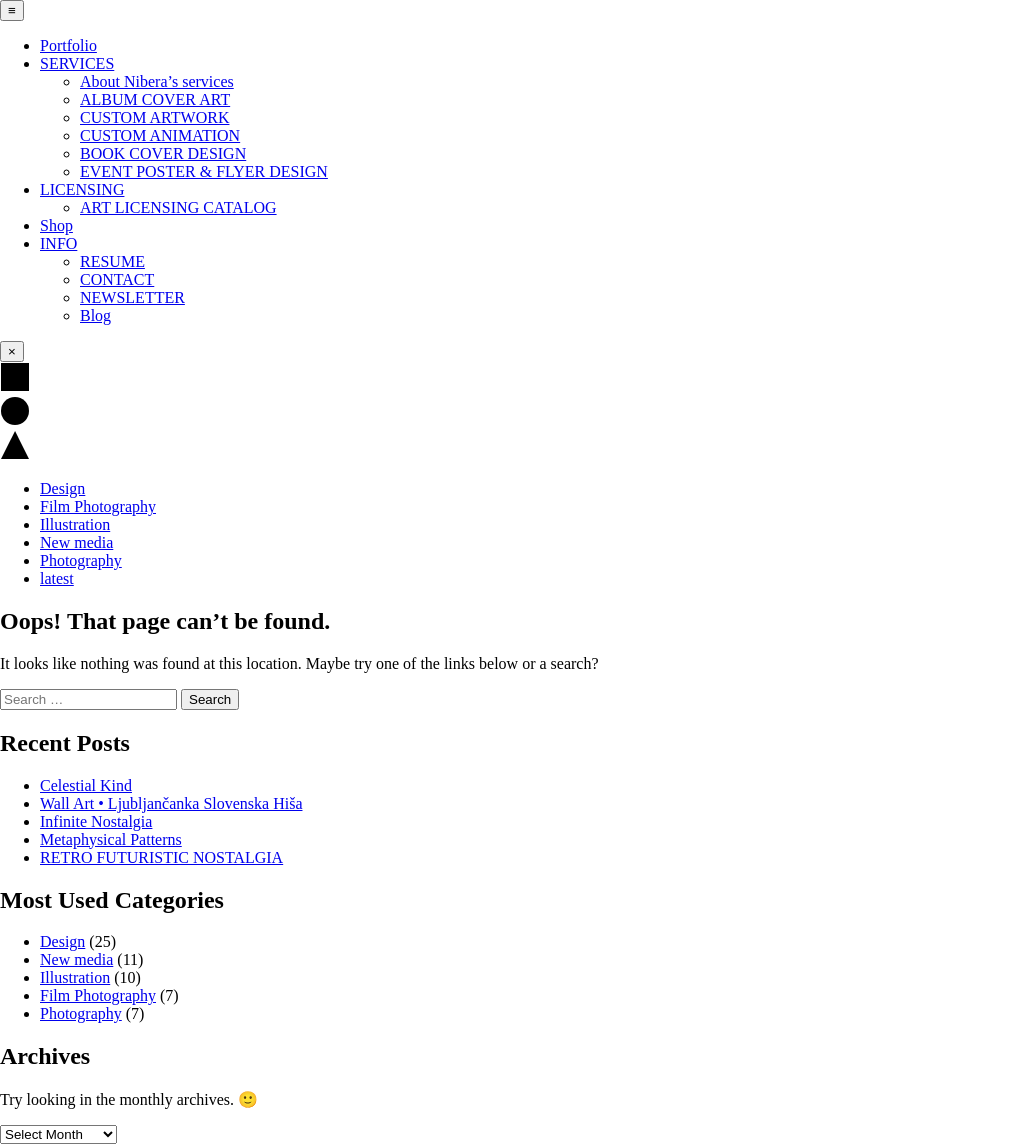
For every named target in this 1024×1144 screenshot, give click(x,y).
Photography (81, 560)
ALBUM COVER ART (155, 99)
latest (57, 578)
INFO (58, 243)
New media (76, 542)
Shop (56, 225)
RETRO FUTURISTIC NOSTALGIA (161, 857)
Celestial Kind (86, 785)
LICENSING (82, 189)
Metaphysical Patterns (111, 839)
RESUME (112, 261)
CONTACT (117, 279)
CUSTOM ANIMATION (160, 135)
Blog (95, 315)
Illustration (75, 524)
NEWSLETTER (132, 297)
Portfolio (68, 45)
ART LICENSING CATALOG (178, 207)
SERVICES (77, 63)
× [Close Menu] (12, 351)
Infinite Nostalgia (96, 821)
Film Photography (98, 506)
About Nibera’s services (157, 81)
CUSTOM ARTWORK (154, 117)
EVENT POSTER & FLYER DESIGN (204, 171)
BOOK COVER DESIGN (163, 153)
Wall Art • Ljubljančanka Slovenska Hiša (171, 803)
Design (62, 488)
